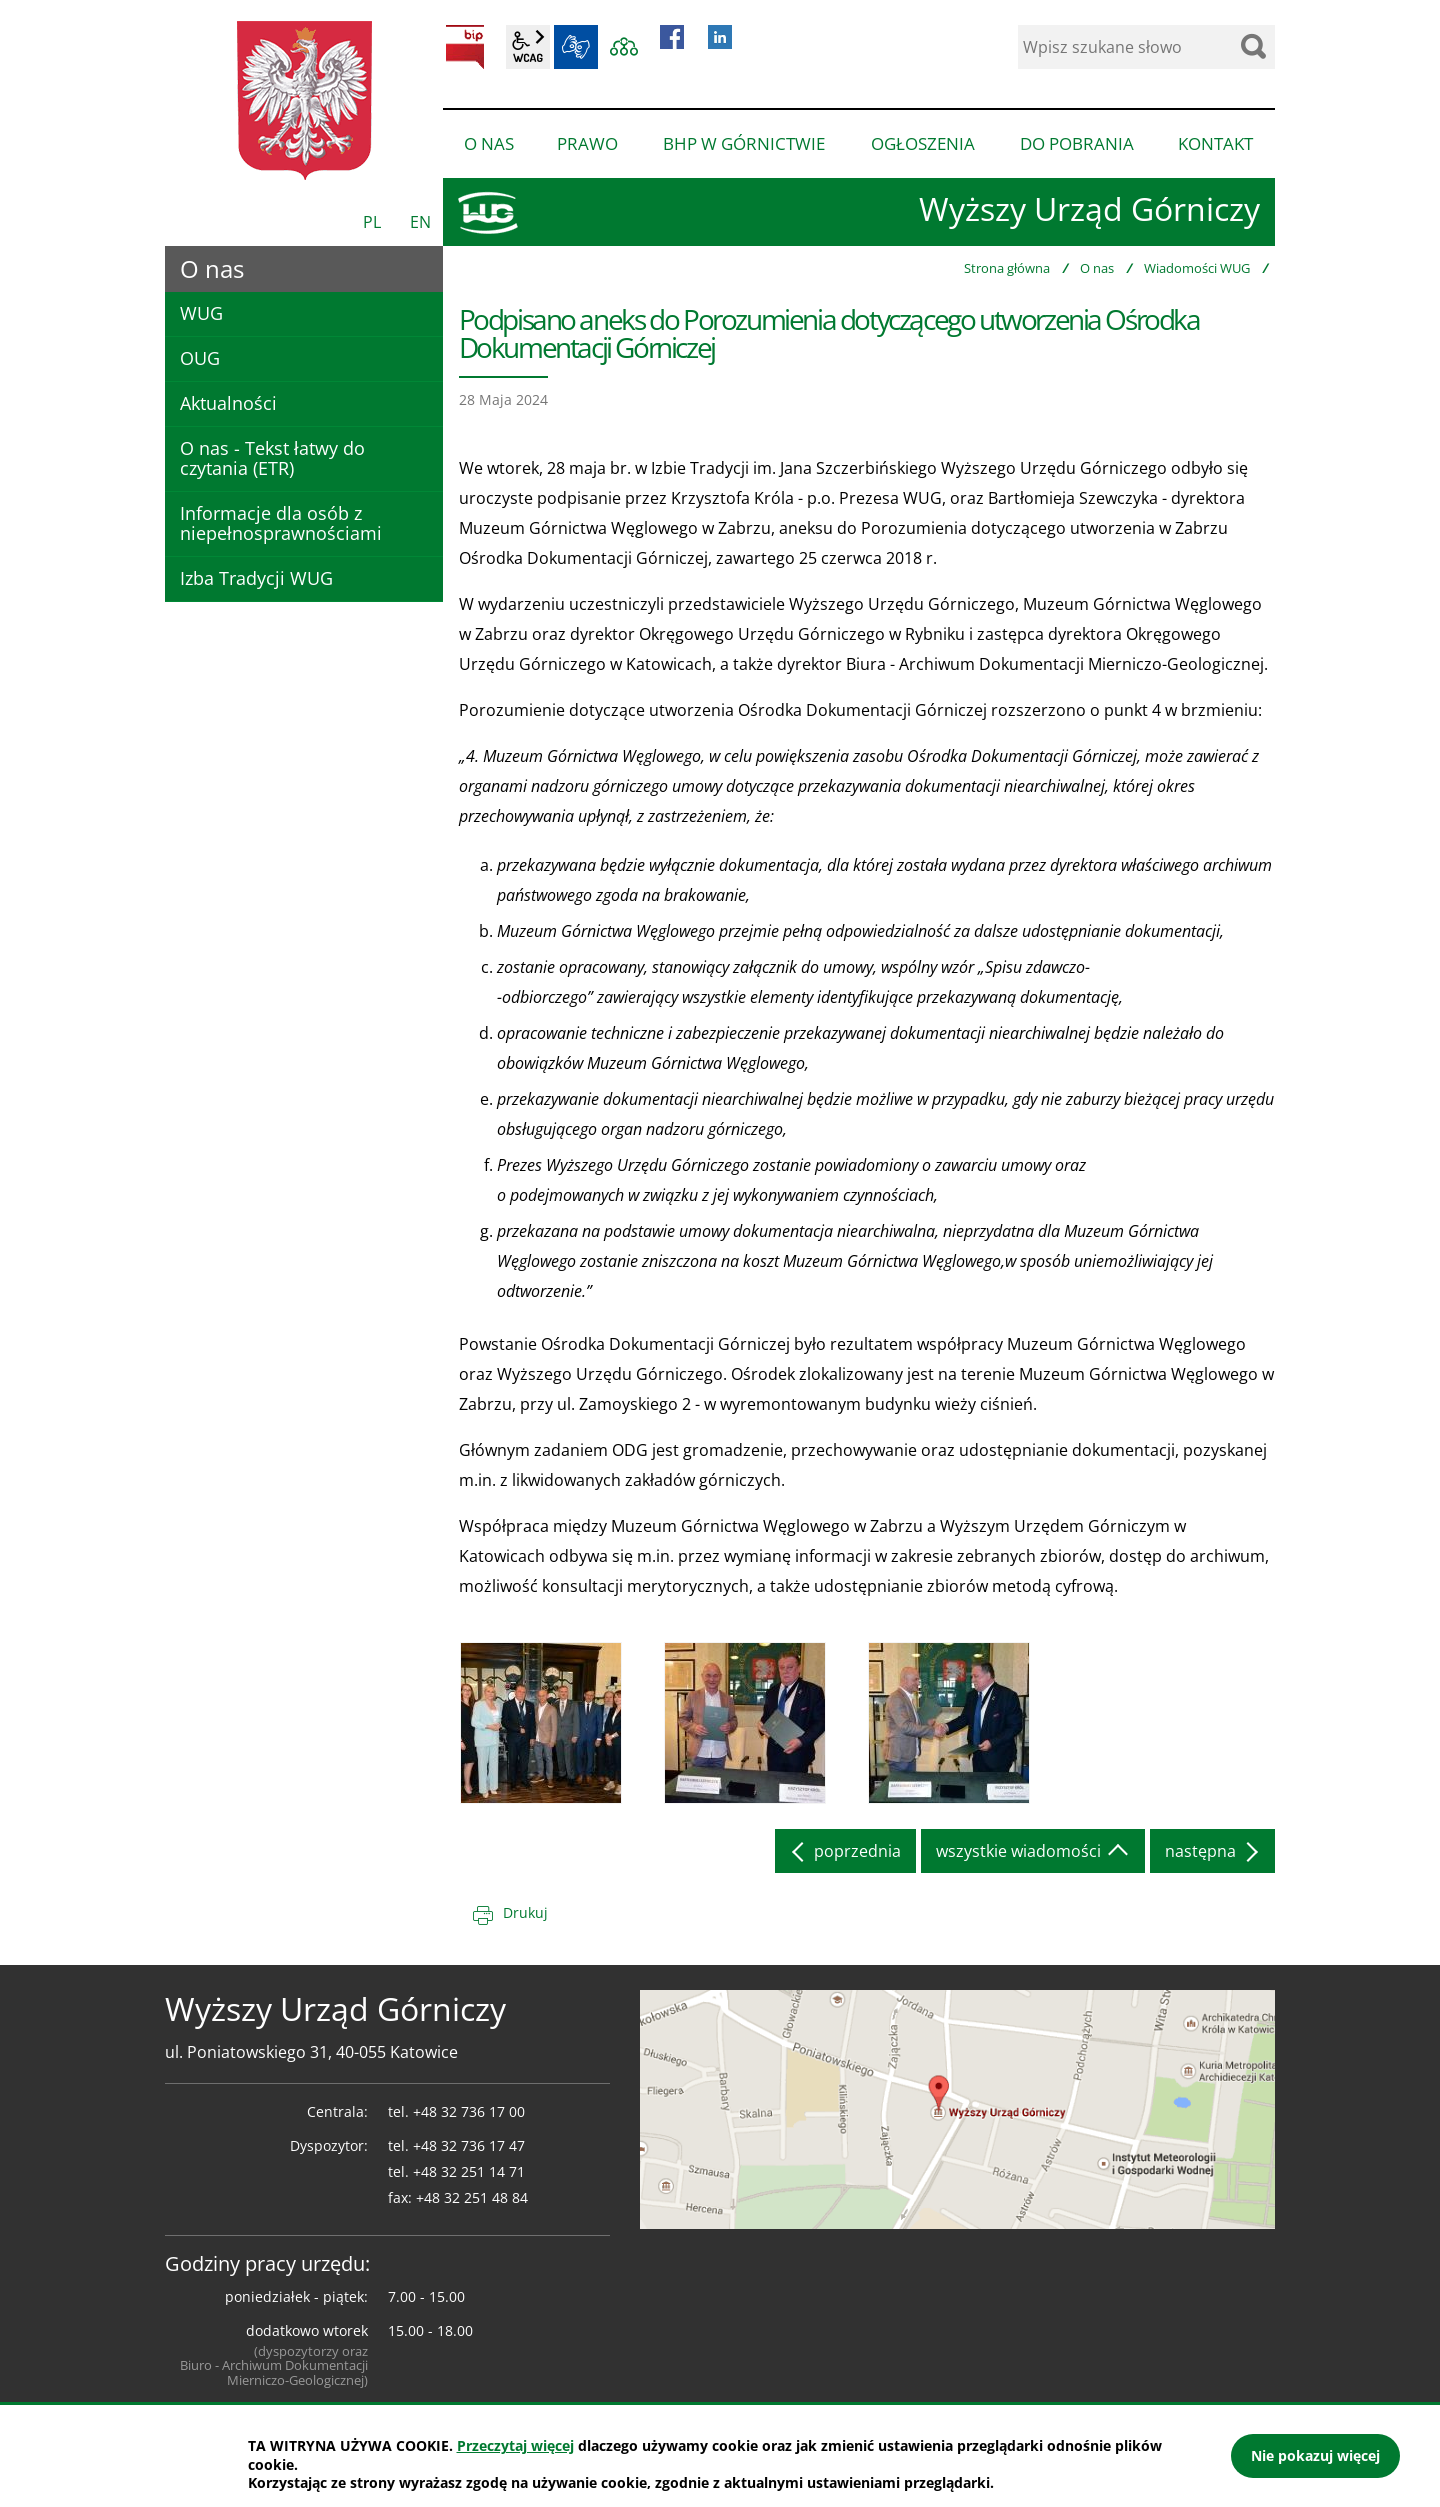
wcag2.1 (528, 47)
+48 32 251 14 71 (469, 2171)
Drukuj (525, 1912)
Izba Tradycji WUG (256, 578)
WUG (201, 313)
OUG (200, 358)
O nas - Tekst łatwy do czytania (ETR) (272, 458)
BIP (465, 47)
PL (372, 222)
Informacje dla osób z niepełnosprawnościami (281, 523)
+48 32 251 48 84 (472, 2197)
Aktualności (228, 403)
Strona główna (1007, 268)
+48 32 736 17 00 (469, 2111)
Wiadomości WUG (1197, 268)
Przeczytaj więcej (515, 2445)
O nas (1097, 268)
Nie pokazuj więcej (1315, 2455)
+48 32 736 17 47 (469, 2145)
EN (420, 222)
